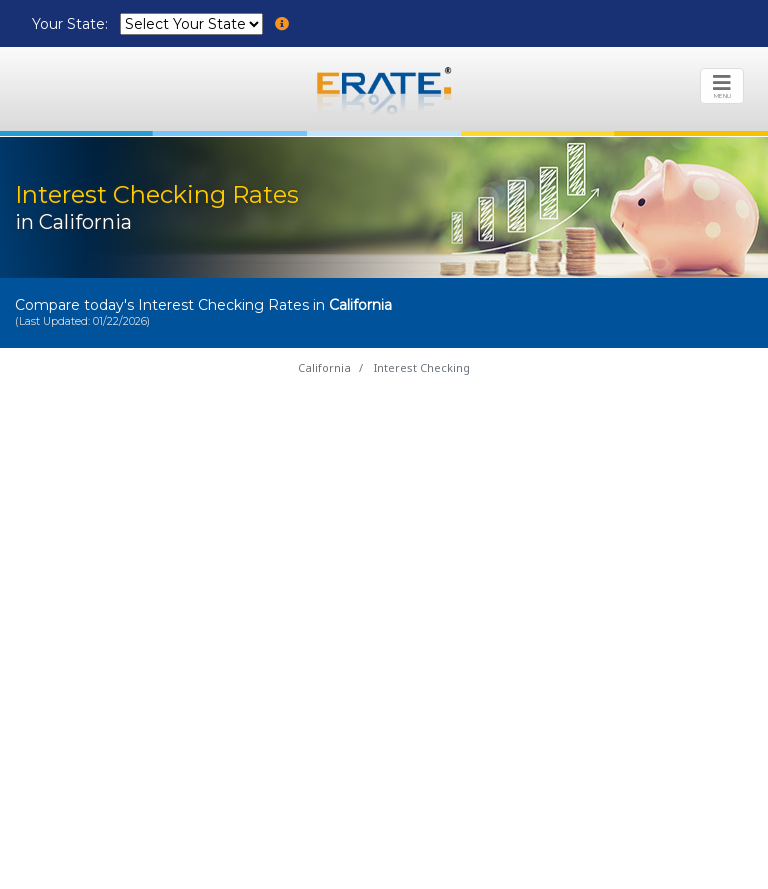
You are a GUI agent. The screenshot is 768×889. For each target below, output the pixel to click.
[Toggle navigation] (722, 86)
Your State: (72, 24)
